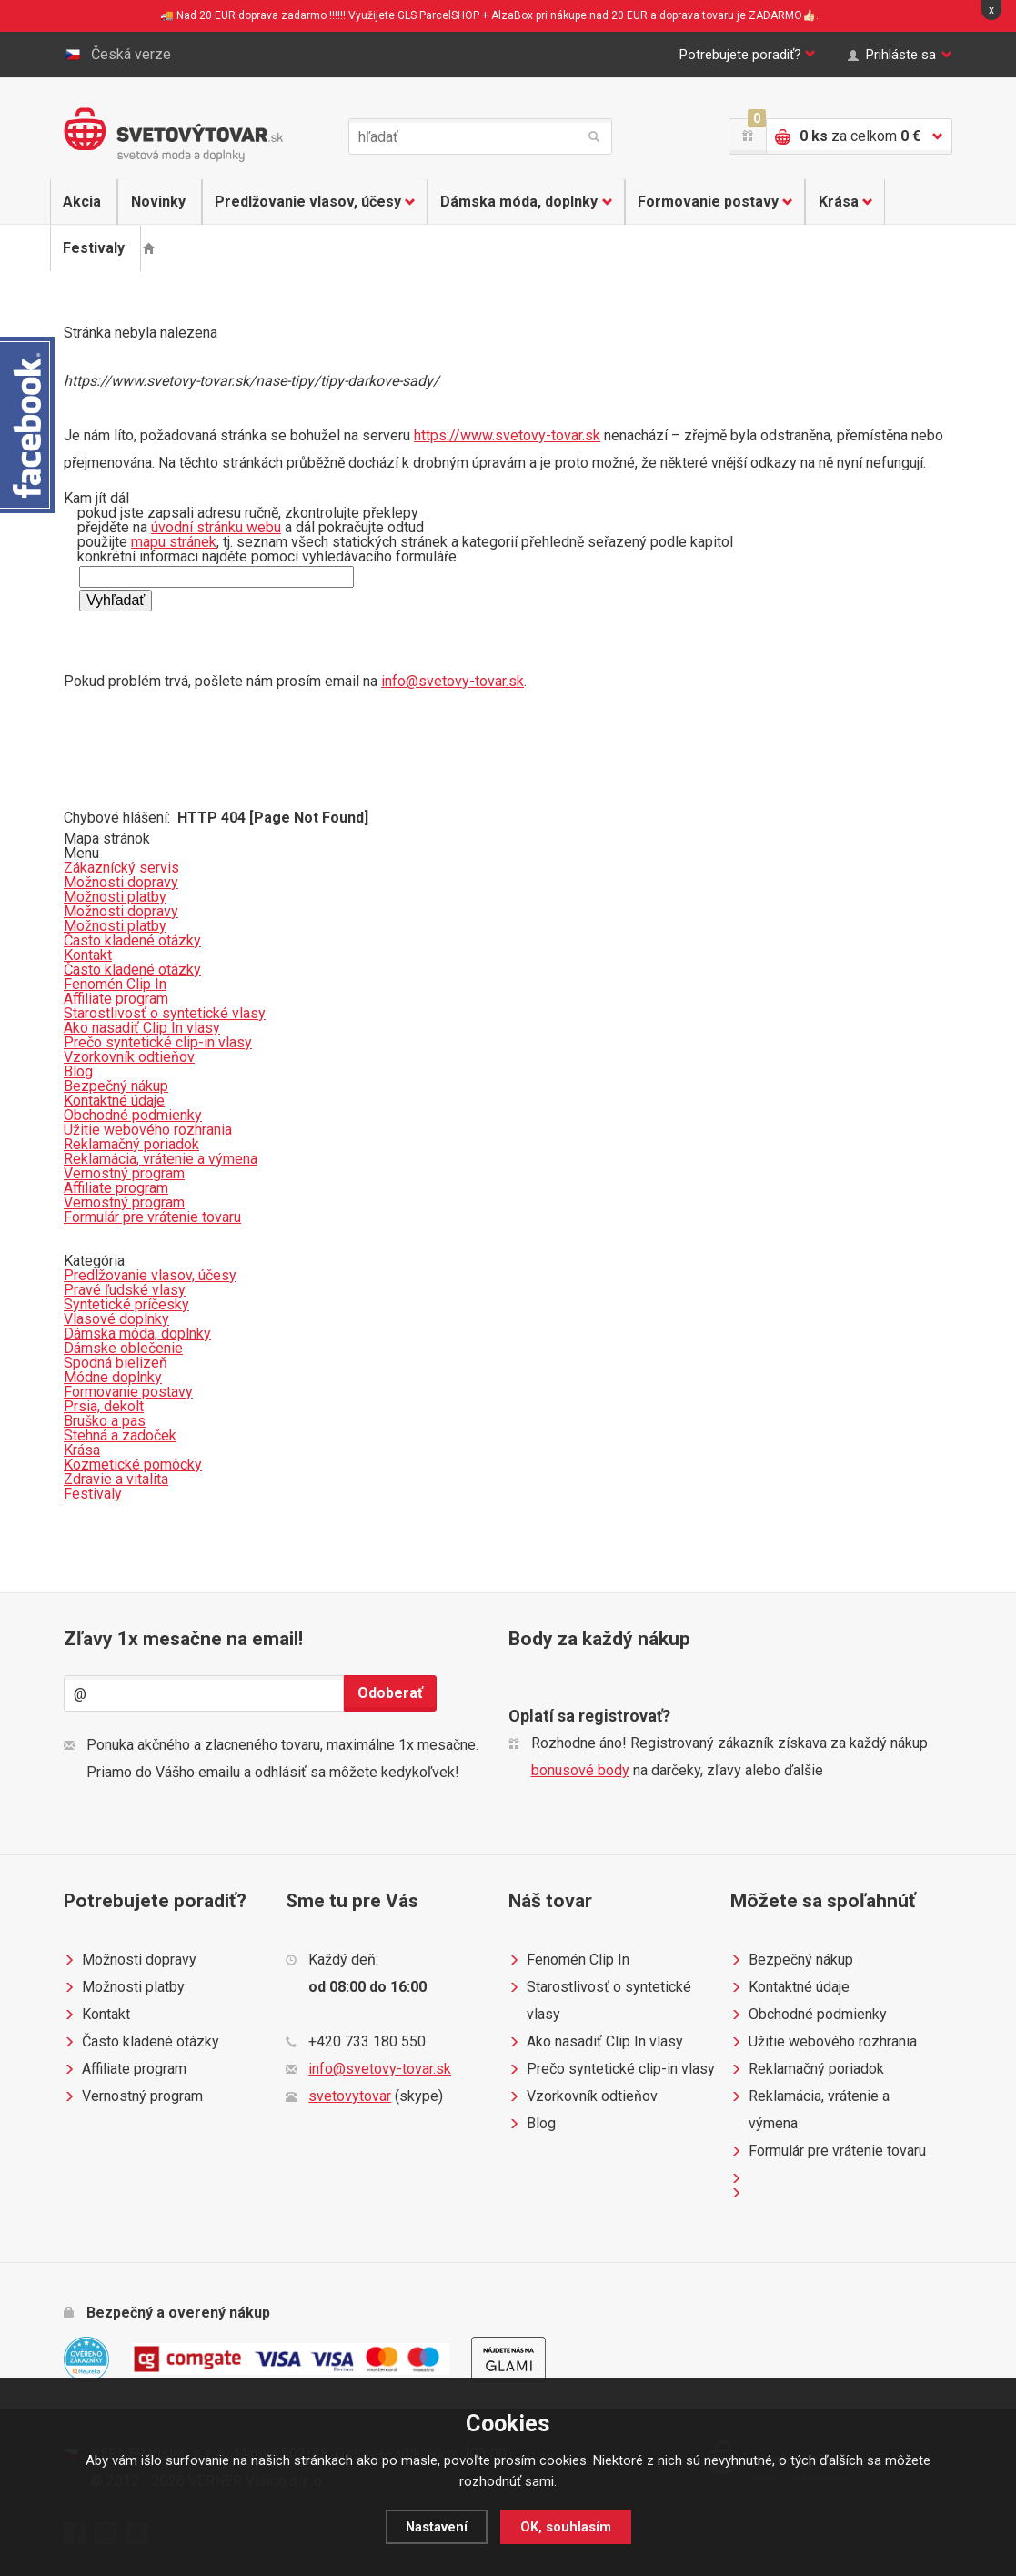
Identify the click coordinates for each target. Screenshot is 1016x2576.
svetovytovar (349, 2096)
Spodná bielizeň (115, 1362)
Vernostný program (133, 2096)
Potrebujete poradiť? (731, 54)
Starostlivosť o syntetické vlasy (599, 1998)
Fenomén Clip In (568, 1960)
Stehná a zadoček (120, 1435)
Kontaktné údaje (790, 1987)
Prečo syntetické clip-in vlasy (611, 2069)
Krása (843, 202)
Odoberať (390, 1693)
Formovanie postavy (712, 202)
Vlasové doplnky (116, 1319)
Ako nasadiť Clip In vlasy (595, 2042)
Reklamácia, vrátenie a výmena (810, 2107)
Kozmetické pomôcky (133, 1464)
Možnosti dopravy (130, 1960)
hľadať (594, 136)
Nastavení (436, 2527)
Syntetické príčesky (126, 1304)
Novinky (156, 201)
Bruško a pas (105, 1420)
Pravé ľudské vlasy (125, 1289)
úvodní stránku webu (216, 527)
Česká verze (117, 54)
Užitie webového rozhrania (823, 2042)
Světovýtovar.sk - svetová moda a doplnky (173, 134)
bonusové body (580, 1770)
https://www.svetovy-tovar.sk (507, 435)
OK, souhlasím (565, 2527)
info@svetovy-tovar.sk (452, 681)
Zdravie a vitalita (116, 1479)
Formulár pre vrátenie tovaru (828, 2151)
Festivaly (95, 248)
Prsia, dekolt (104, 1406)
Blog (532, 2123)
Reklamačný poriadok (807, 2069)
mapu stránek (173, 542)
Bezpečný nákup (791, 1960)
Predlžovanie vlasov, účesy (311, 202)
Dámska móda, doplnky (523, 202)
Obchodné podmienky (808, 2014)
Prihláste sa (897, 54)
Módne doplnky (113, 1377)
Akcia (83, 201)
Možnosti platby (124, 1987)
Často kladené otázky (141, 2042)
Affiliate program (125, 2069)
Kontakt (97, 2014)
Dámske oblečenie (123, 1348)
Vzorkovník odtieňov (583, 2096)
